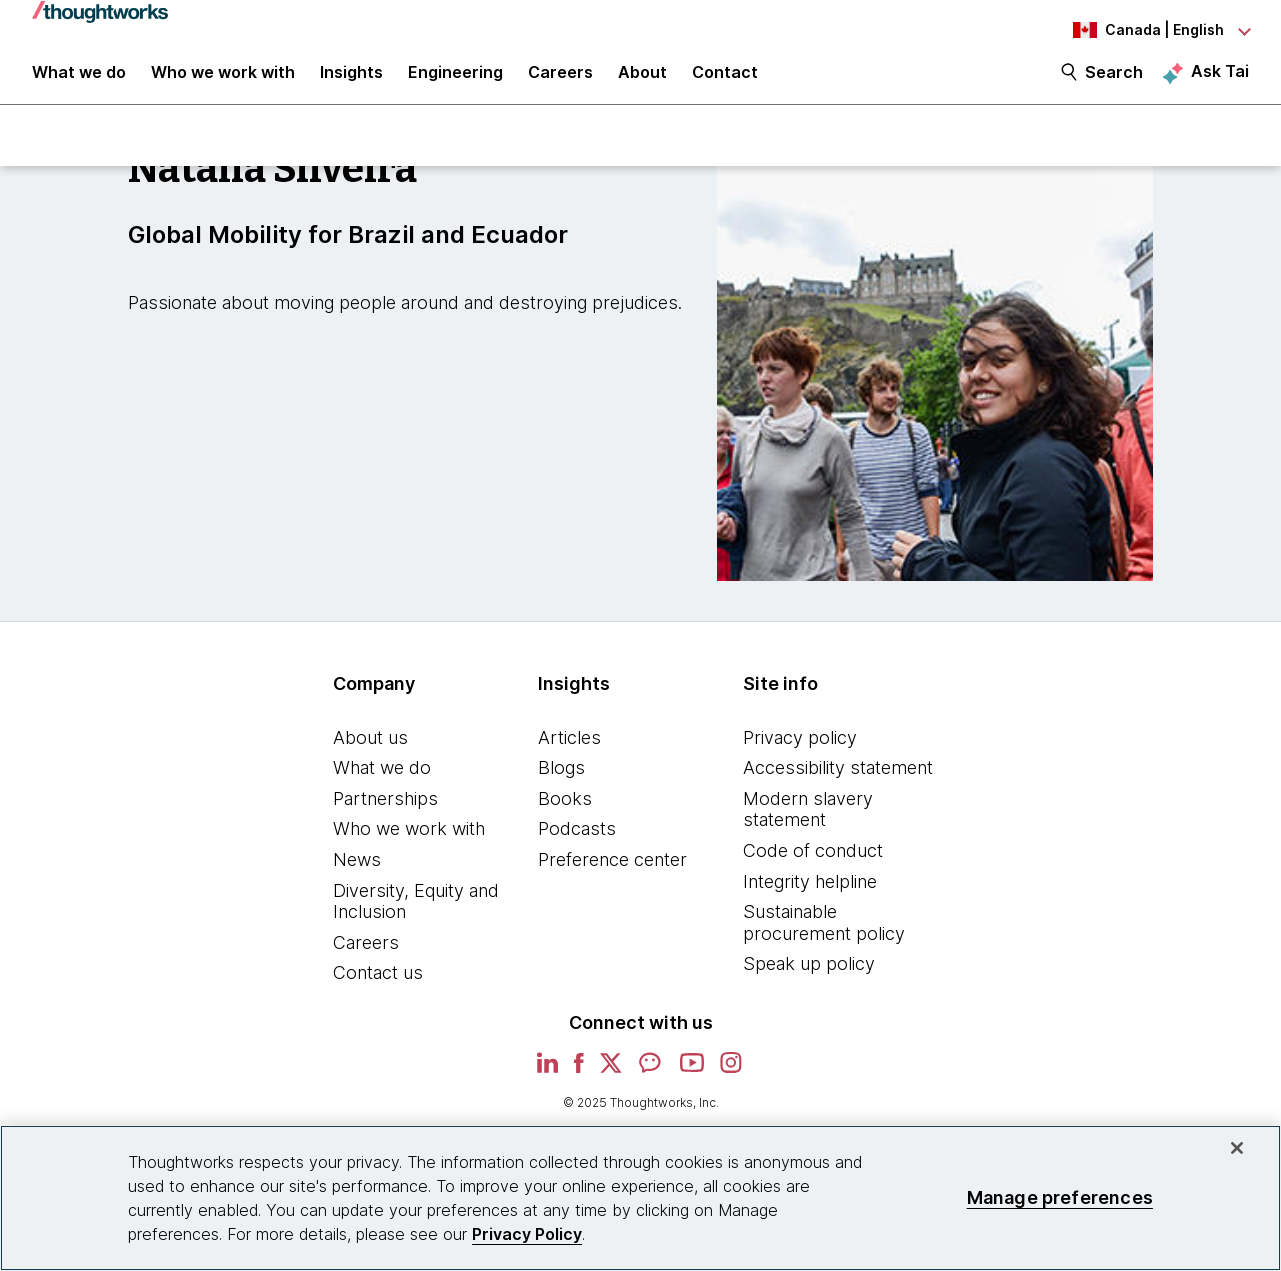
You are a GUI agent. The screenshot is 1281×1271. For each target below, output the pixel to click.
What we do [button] (79, 82)
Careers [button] (560, 82)
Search (1114, 82)
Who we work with (409, 844)
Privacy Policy (527, 1234)
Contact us (378, 988)
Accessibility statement (838, 783)
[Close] (1237, 1148)
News (357, 874)
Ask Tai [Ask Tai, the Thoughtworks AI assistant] (1220, 81)
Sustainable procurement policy (824, 938)
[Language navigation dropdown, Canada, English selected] (1139, 30)
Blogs (561, 783)
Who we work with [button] (223, 82)
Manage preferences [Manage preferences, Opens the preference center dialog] (1060, 1197)
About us (370, 752)
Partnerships (385, 813)
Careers (366, 957)
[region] (640, 1198)
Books (565, 813)
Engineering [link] (455, 82)
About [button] (642, 82)
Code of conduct (813, 865)
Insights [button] (351, 82)
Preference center (612, 874)
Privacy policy (800, 752)
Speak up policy (809, 979)
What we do (382, 783)
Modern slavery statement (808, 824)
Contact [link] (725, 82)
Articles (569, 752)
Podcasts (577, 844)
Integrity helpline (810, 896)
